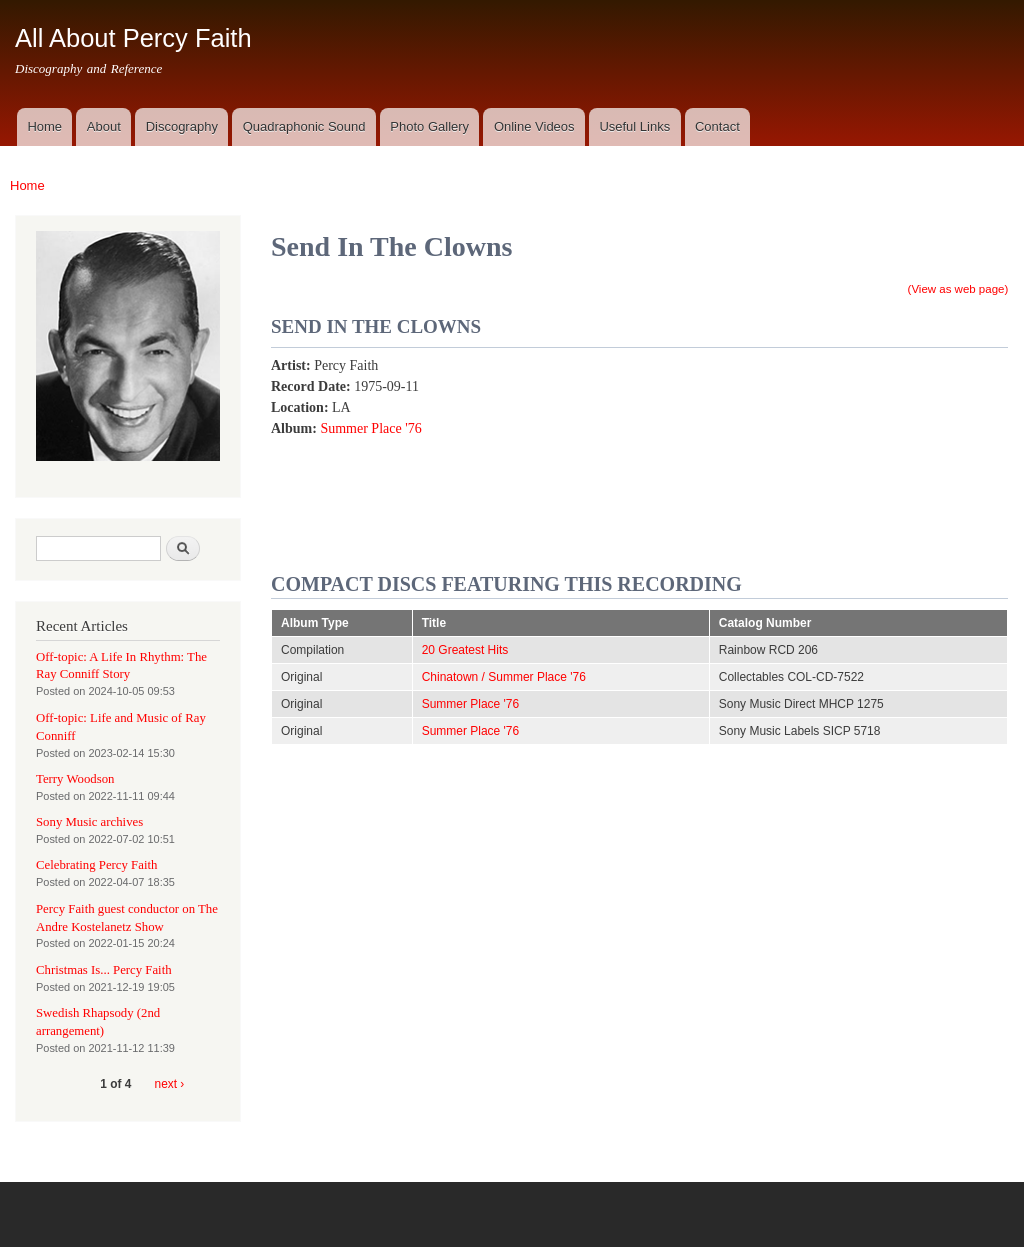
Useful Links (634, 126)
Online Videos (534, 126)
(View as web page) (958, 289)
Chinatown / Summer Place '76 (504, 677)
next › (170, 1084)
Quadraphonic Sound (304, 126)
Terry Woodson (75, 779)
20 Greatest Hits (465, 650)
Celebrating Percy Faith (96, 865)
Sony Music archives (89, 822)
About (104, 126)
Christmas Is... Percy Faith (104, 970)
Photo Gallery (429, 126)
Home (44, 126)
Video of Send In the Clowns (807, 452)
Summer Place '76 (370, 428)
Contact (717, 126)
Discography (182, 126)
